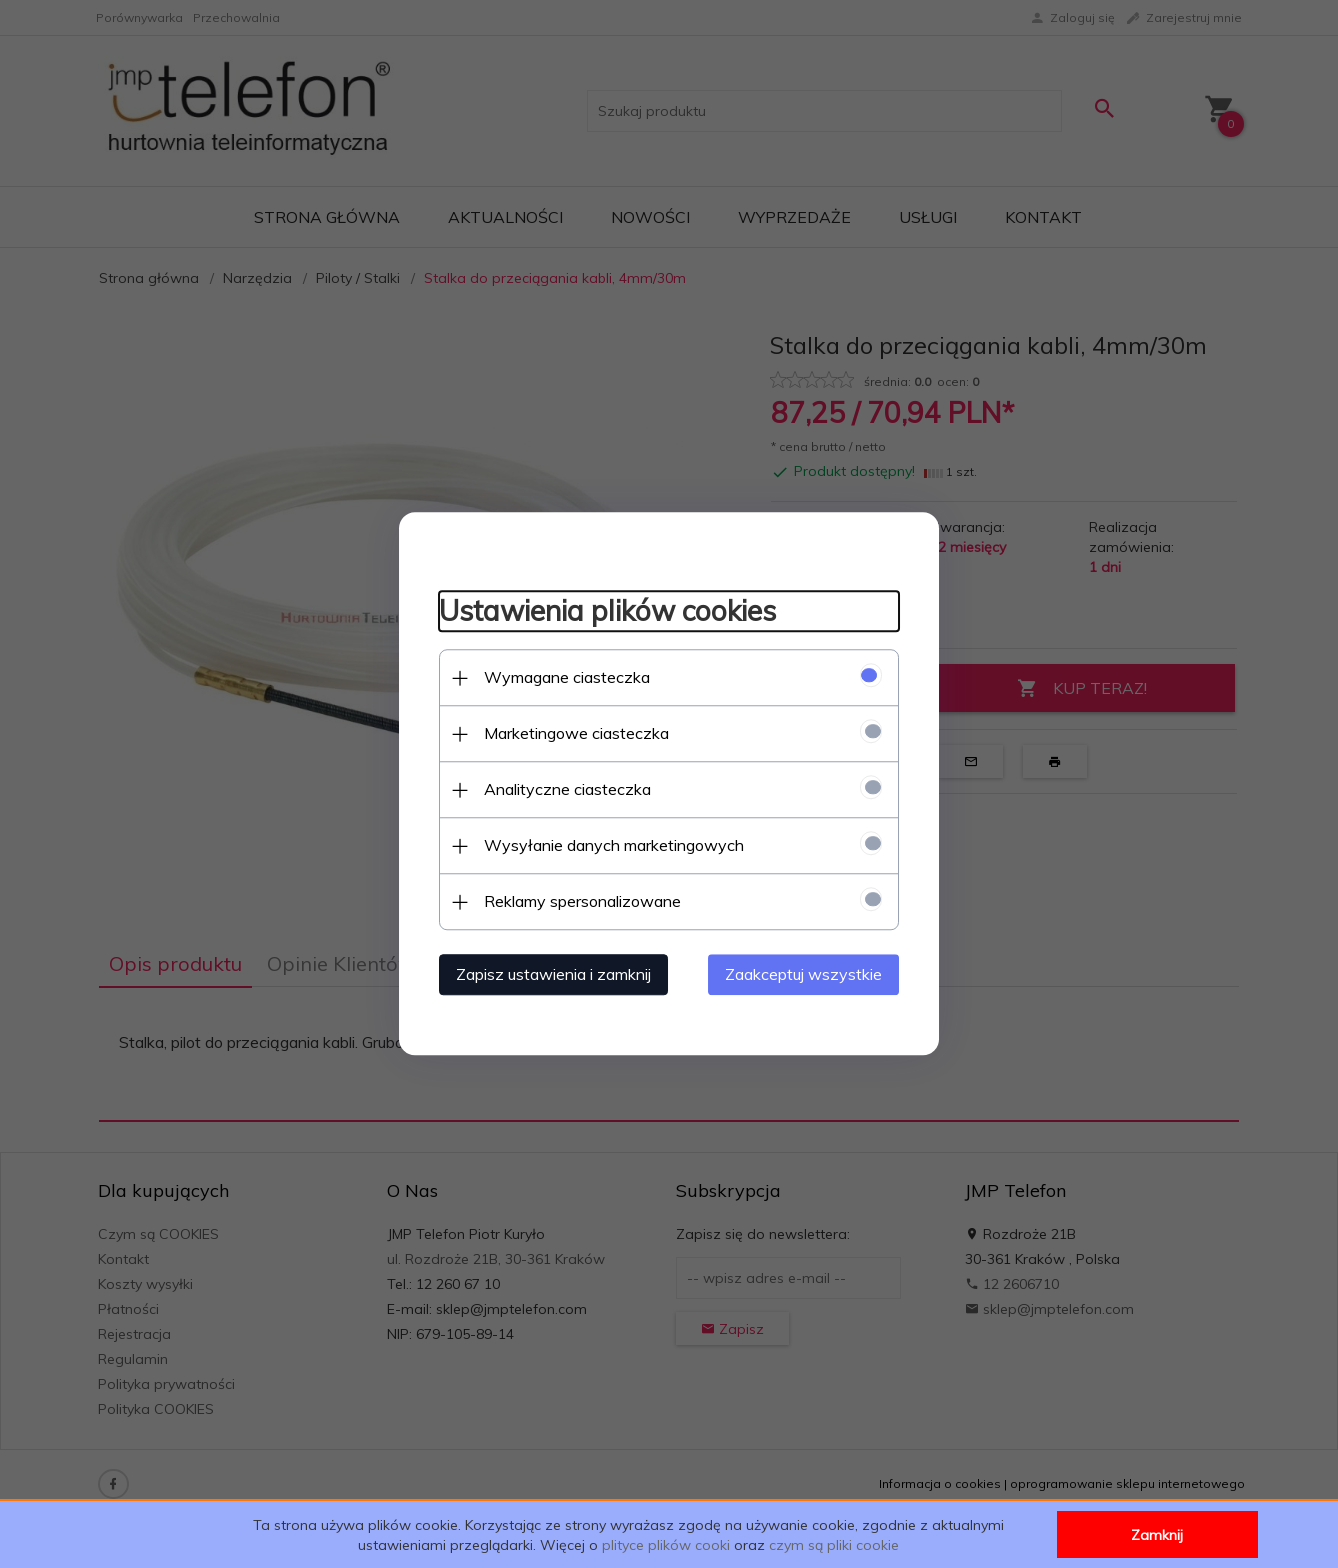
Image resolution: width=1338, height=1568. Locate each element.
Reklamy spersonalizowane (582, 902)
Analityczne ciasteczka (567, 790)
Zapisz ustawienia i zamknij (553, 975)
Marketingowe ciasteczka (576, 734)
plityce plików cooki (666, 1545)
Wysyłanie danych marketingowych (614, 846)
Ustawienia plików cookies (607, 610)
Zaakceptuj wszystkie (803, 975)
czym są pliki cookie (834, 1545)
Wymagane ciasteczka (567, 678)
